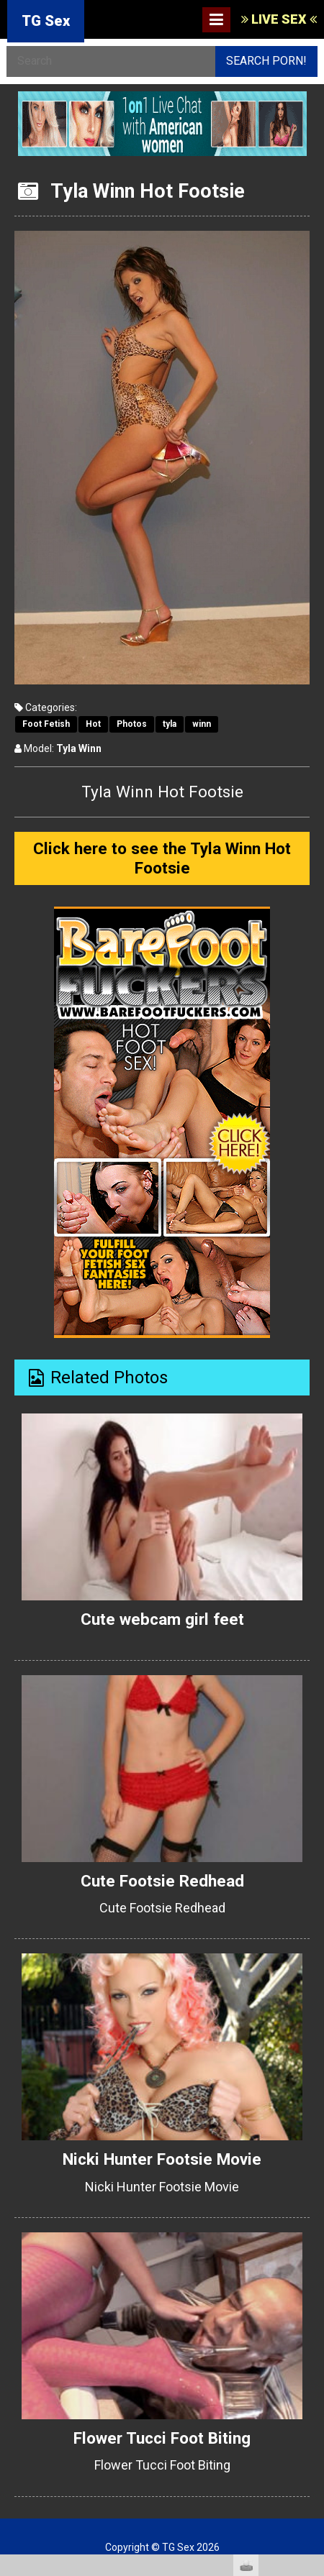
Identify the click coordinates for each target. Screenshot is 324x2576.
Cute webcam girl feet (162, 1619)
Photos (132, 724)
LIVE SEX (279, 19)
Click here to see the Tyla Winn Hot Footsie (162, 858)
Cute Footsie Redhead (162, 1880)
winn (201, 724)
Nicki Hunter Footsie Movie (162, 2159)
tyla (169, 724)
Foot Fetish (46, 724)
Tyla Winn (79, 748)
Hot (93, 724)
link (311, 2351)
